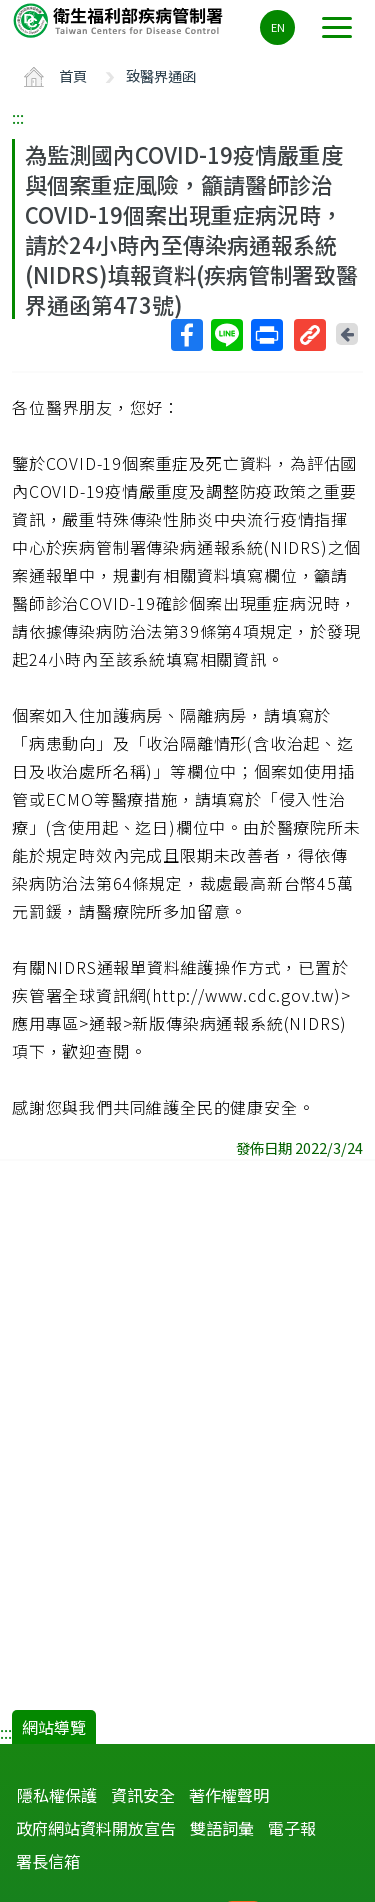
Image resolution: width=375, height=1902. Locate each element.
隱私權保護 (57, 1795)
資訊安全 (143, 1795)
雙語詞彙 (222, 1828)
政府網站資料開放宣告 (96, 1828)
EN (278, 27)
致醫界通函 (161, 75)
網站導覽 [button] (54, 1727)
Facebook (186, 335)
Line (226, 335)
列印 (266, 335)
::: (18, 117)
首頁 (73, 75)
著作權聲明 (229, 1795)
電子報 (292, 1828)
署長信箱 (48, 1861)
